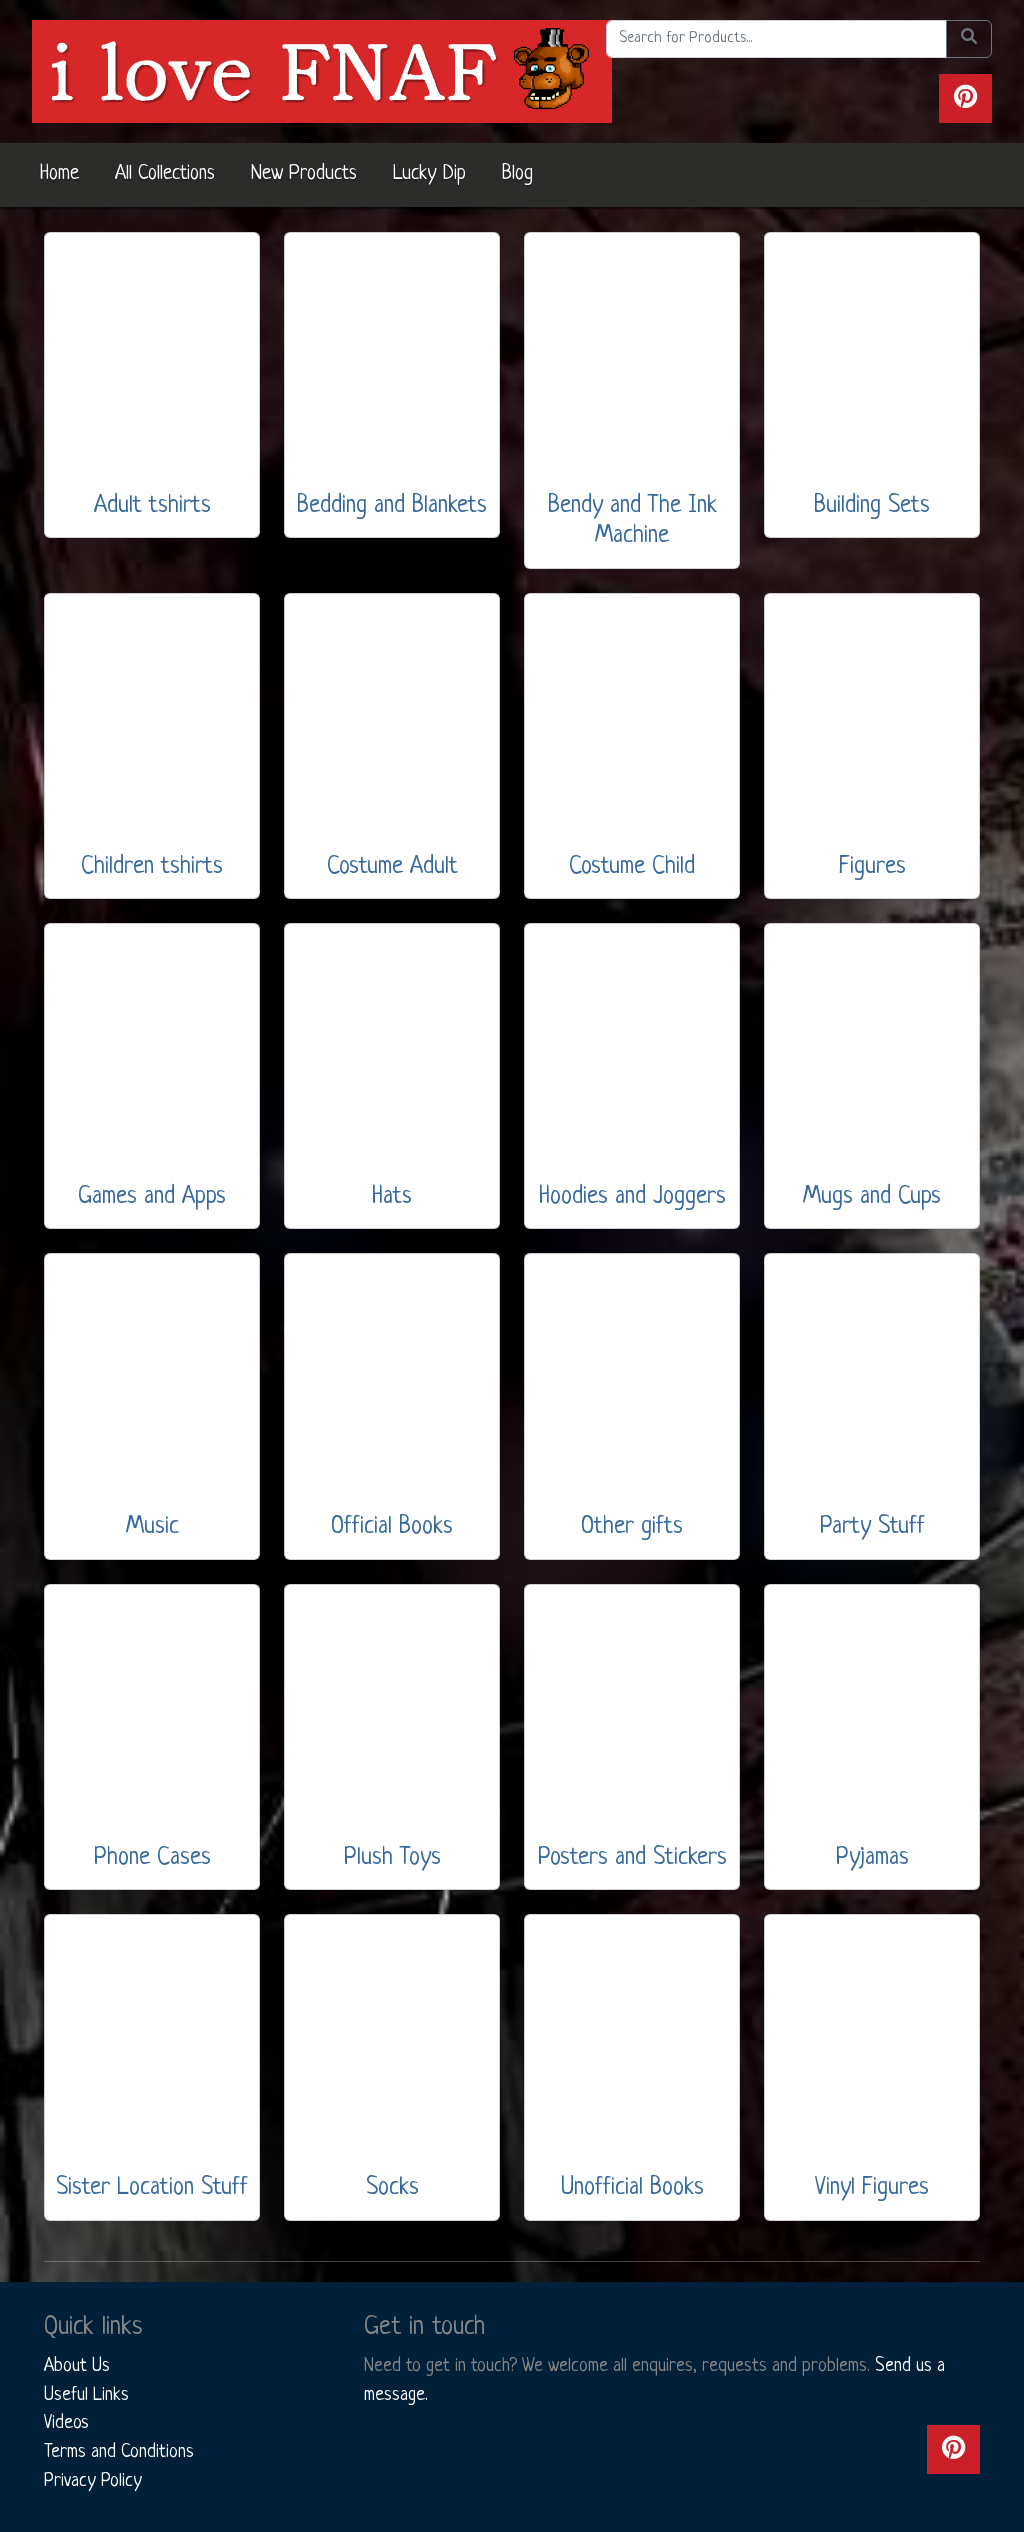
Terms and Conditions (119, 2452)
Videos (66, 2423)
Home (59, 174)
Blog (517, 174)
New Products (304, 174)
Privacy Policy (93, 2481)
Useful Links (86, 2395)
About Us (77, 2366)
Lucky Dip (429, 174)
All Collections (165, 174)
